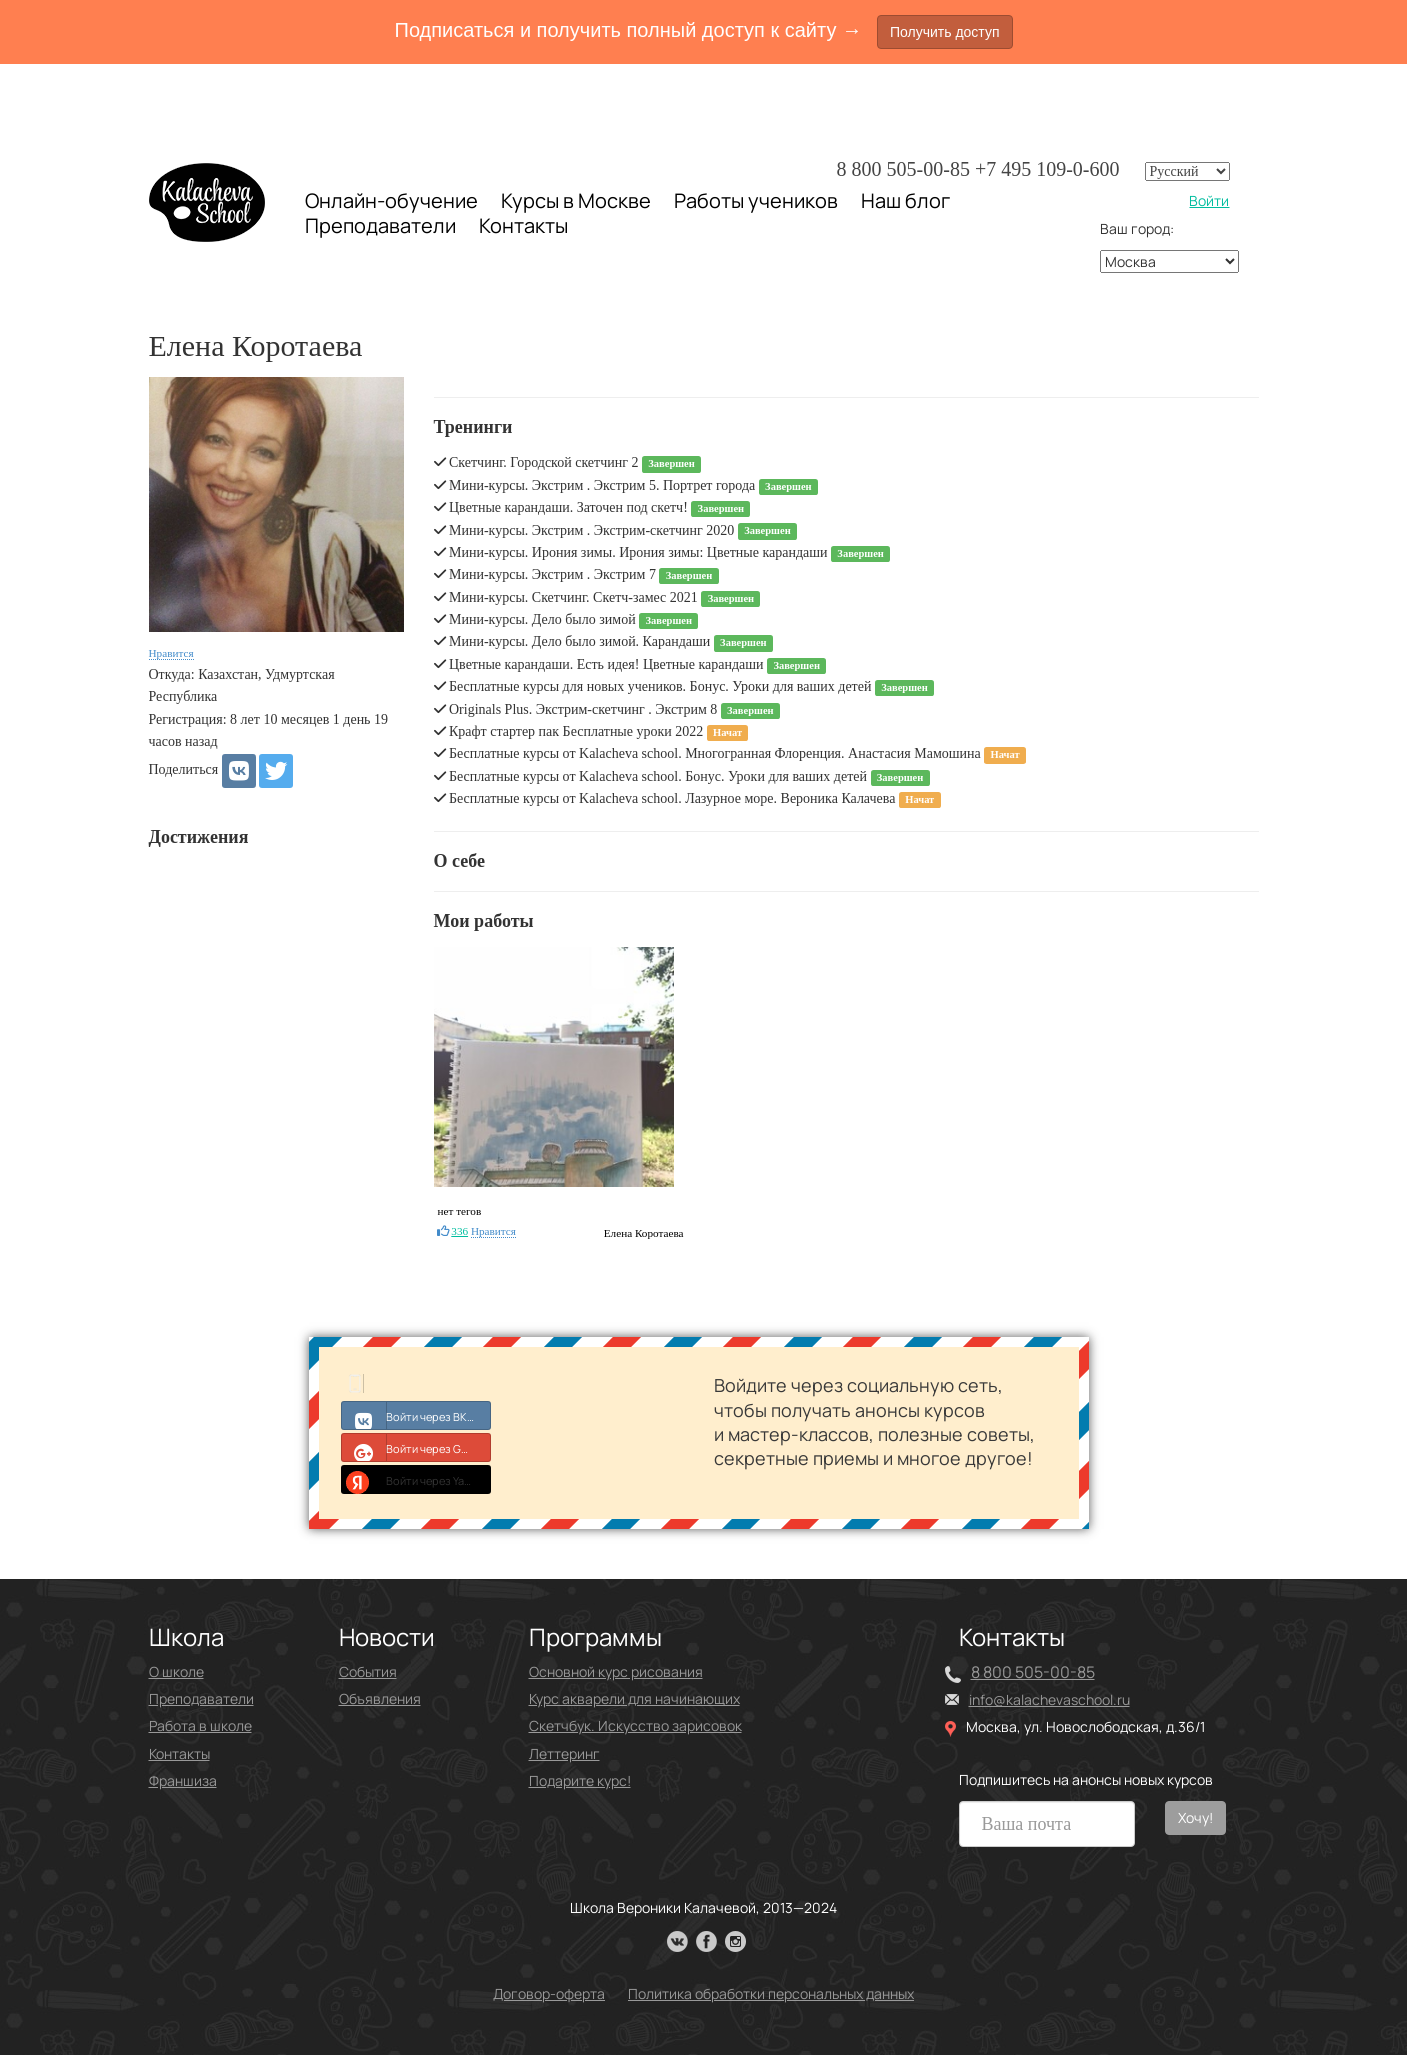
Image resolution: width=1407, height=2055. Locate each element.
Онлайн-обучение (391, 200)
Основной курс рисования (616, 1671)
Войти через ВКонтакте (416, 1415)
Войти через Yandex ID (416, 1479)
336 (459, 1231)
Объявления (380, 1698)
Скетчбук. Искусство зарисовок (635, 1725)
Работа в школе (200, 1725)
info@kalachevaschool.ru (1049, 1699)
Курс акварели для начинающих (634, 1698)
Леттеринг (564, 1753)
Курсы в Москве (576, 201)
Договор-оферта (549, 1993)
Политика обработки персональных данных (771, 1993)
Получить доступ (945, 32)
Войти (1209, 200)
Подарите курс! (580, 1780)
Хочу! (1195, 1817)
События (368, 1671)
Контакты (523, 226)
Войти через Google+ (416, 1447)
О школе (176, 1671)
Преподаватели (380, 225)
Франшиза (183, 1780)
